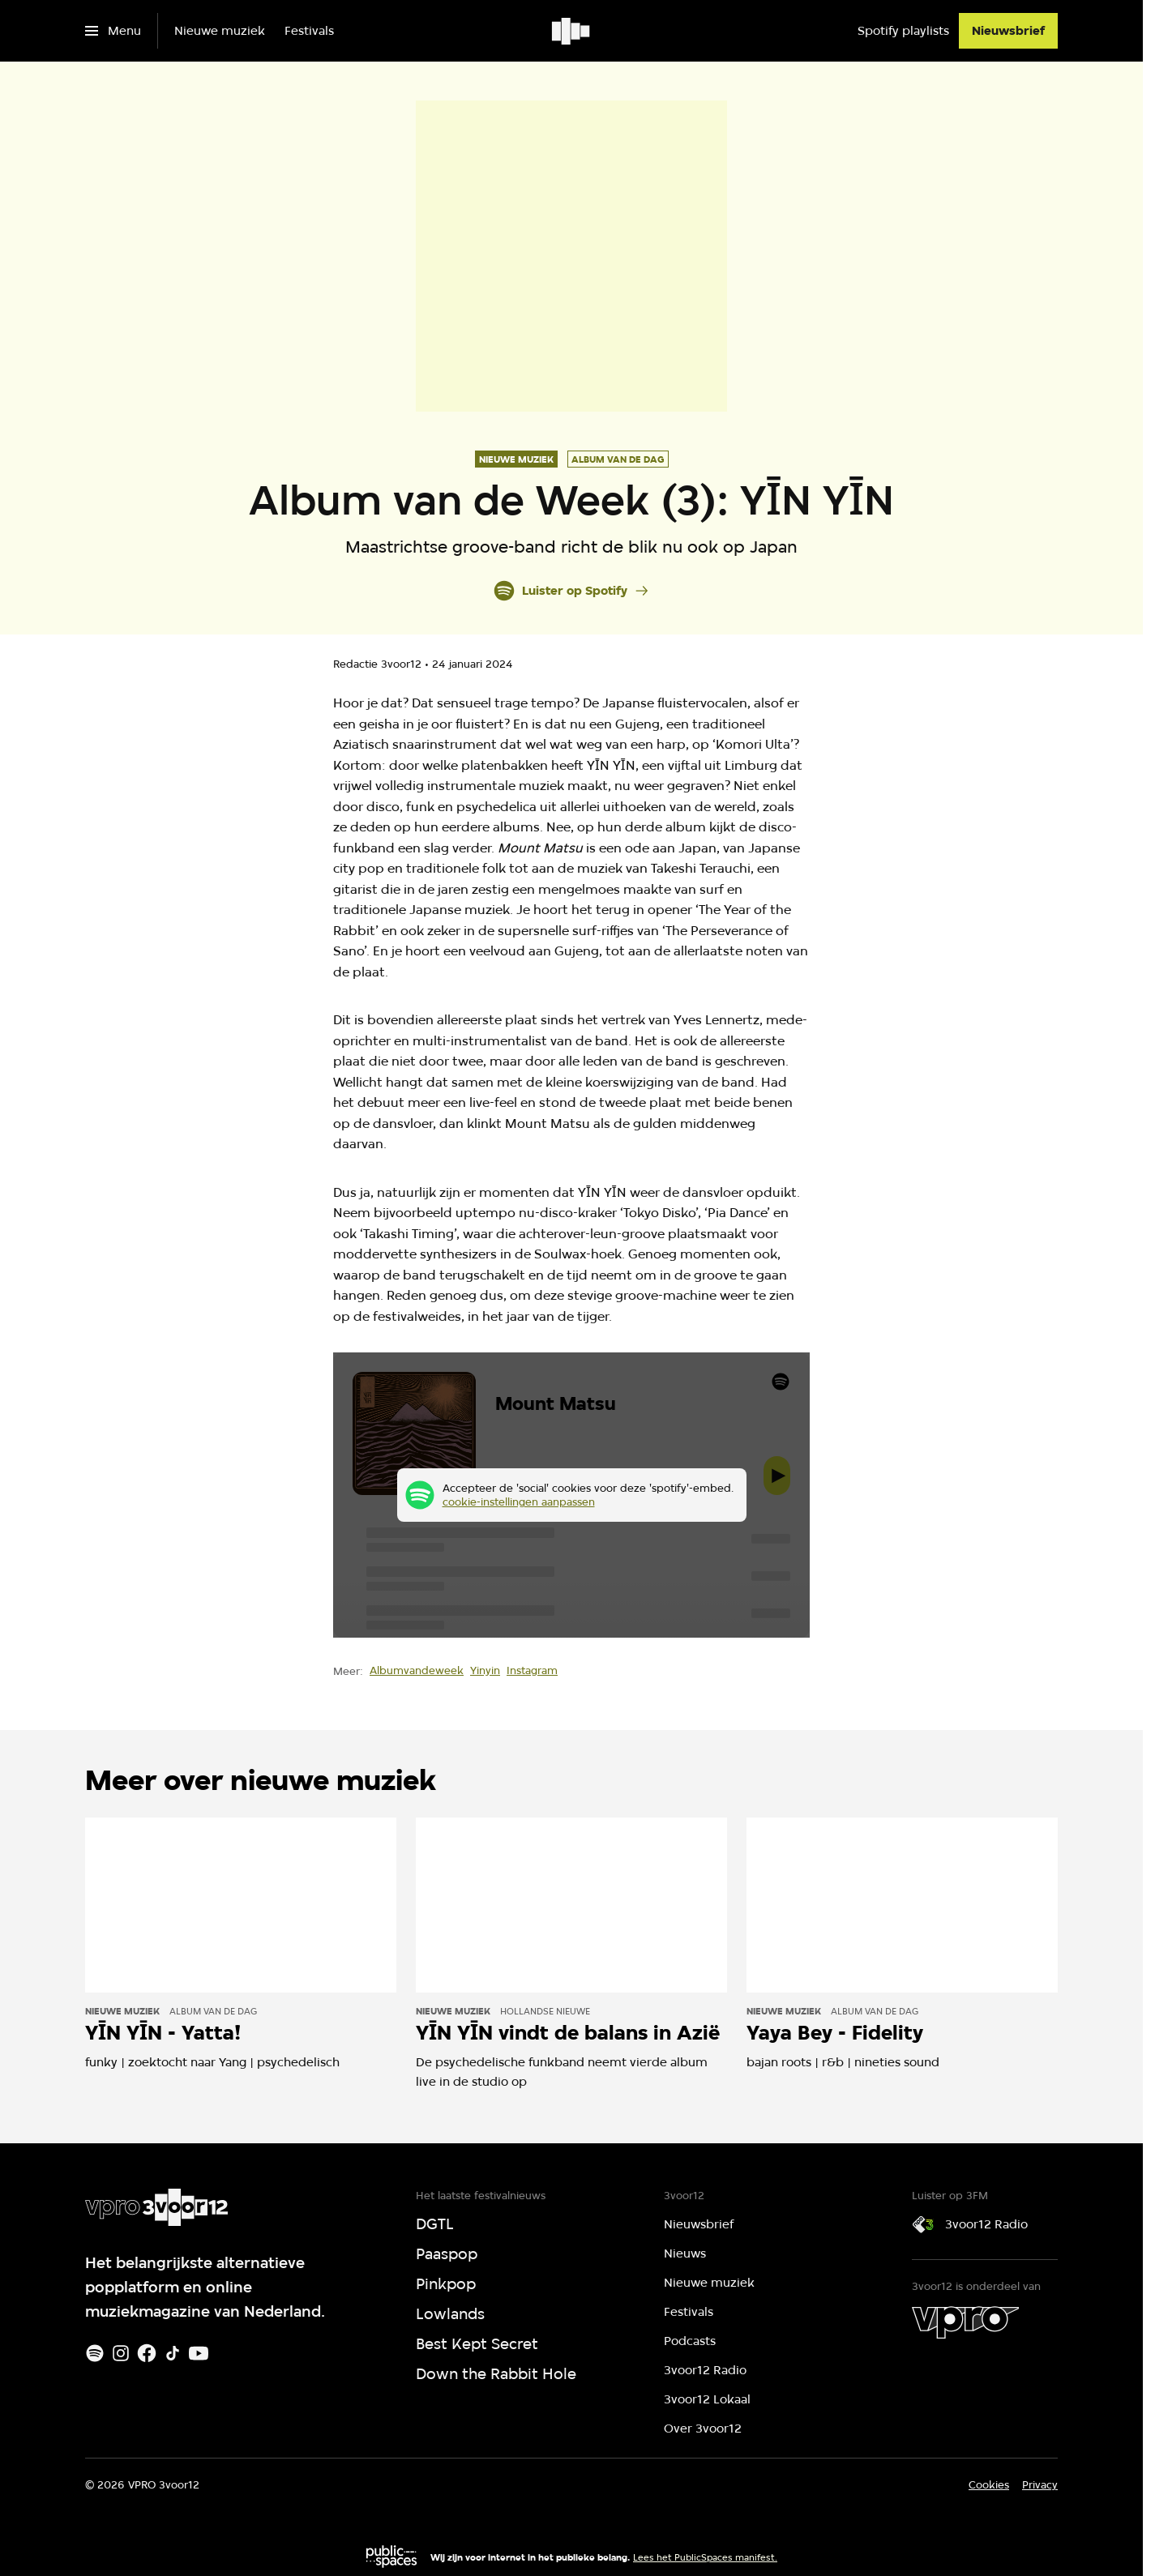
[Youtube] (198, 2353)
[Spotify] (95, 2353)
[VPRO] (965, 2322)
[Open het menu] (113, 31)
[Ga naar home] (572, 31)
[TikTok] (172, 2353)
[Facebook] (146, 2353)
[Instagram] (120, 2353)
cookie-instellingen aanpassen (519, 1501)
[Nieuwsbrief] (1008, 31)
